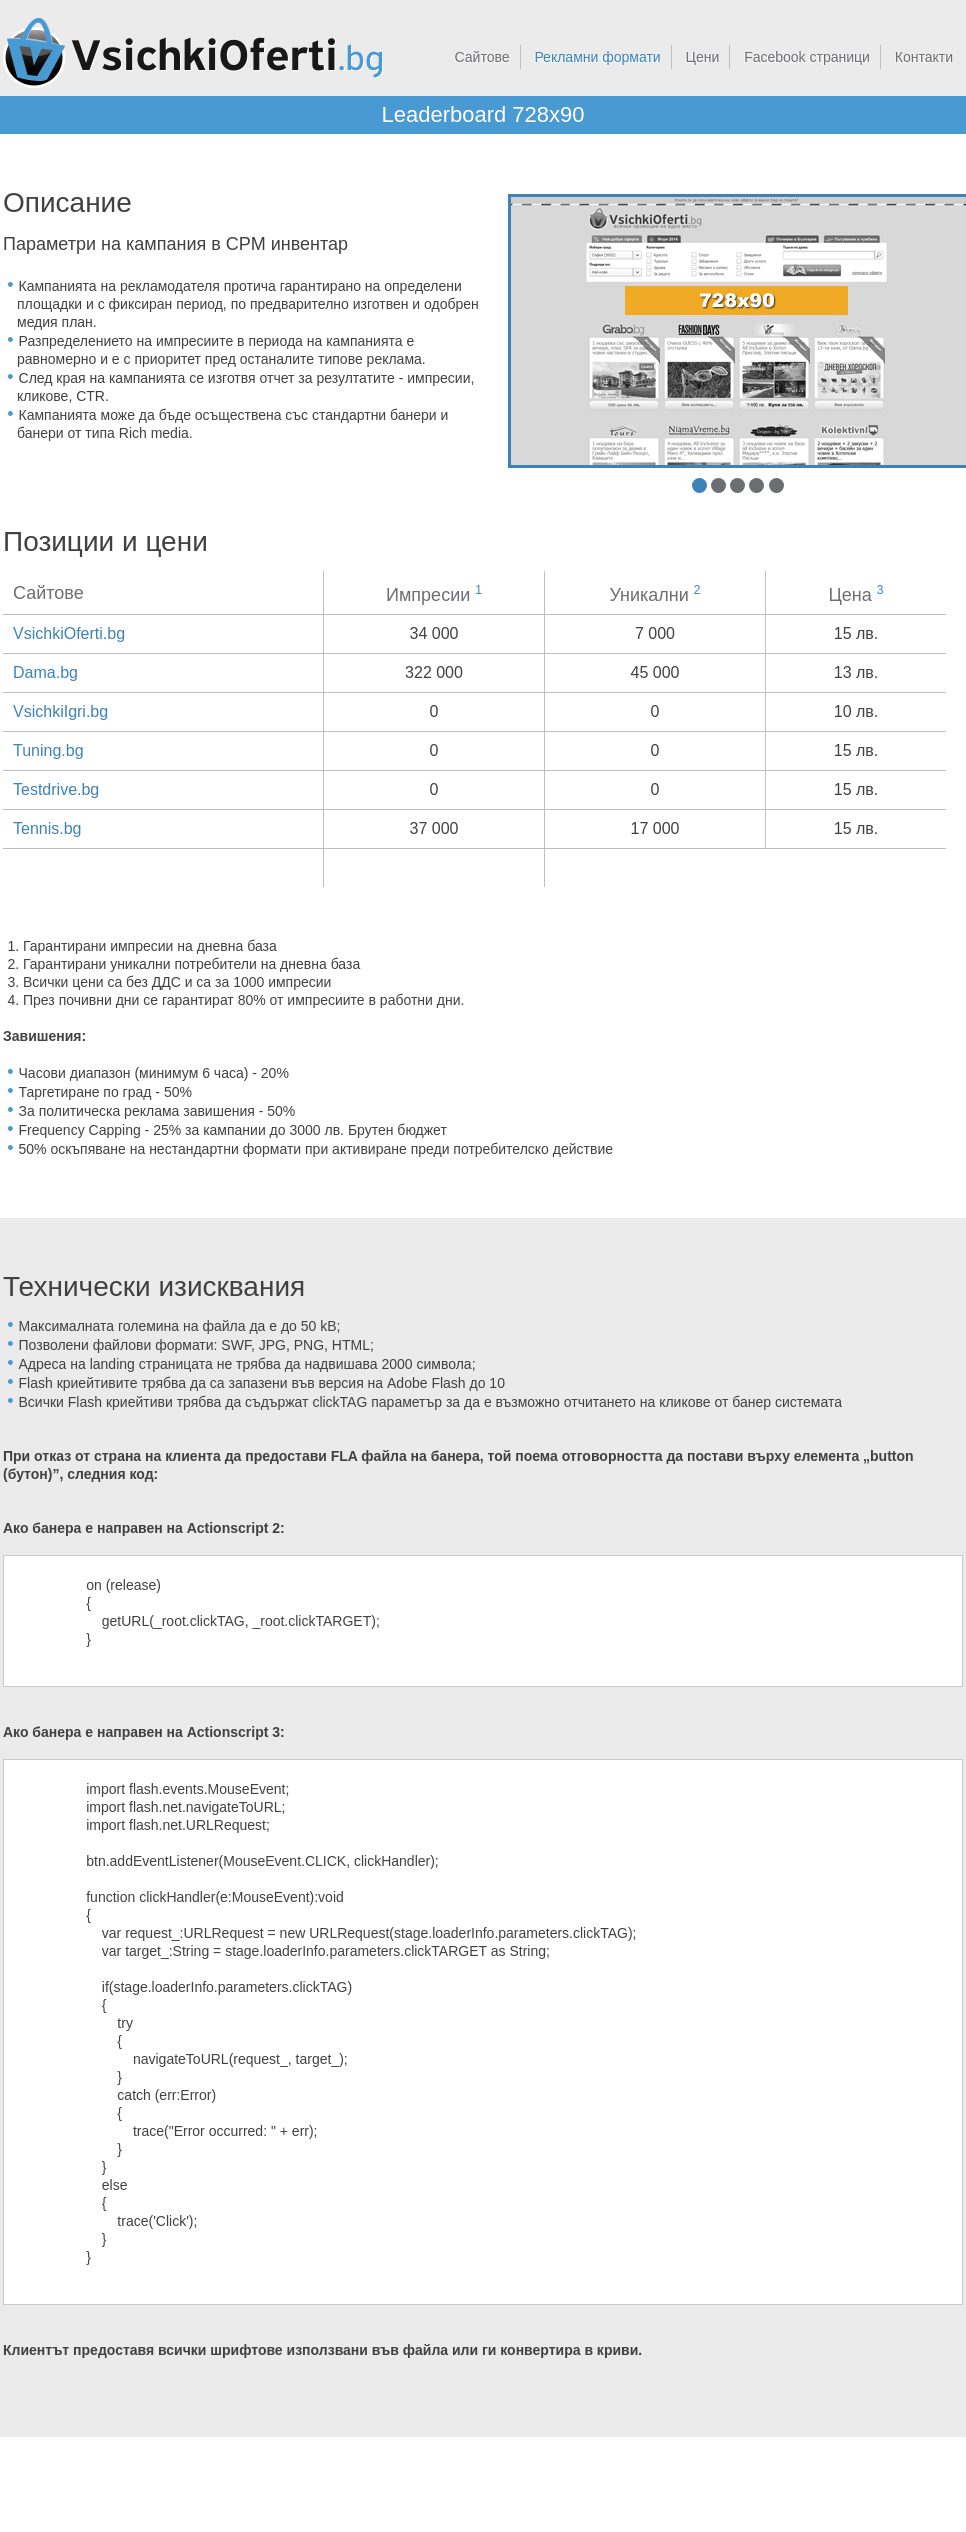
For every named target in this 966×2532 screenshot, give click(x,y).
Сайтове (482, 57)
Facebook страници (807, 57)
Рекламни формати (597, 57)
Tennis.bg (47, 828)
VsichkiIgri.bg (60, 711)
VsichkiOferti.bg (69, 633)
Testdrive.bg (56, 789)
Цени (703, 57)
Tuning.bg (48, 750)
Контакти (924, 57)
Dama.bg (45, 672)
